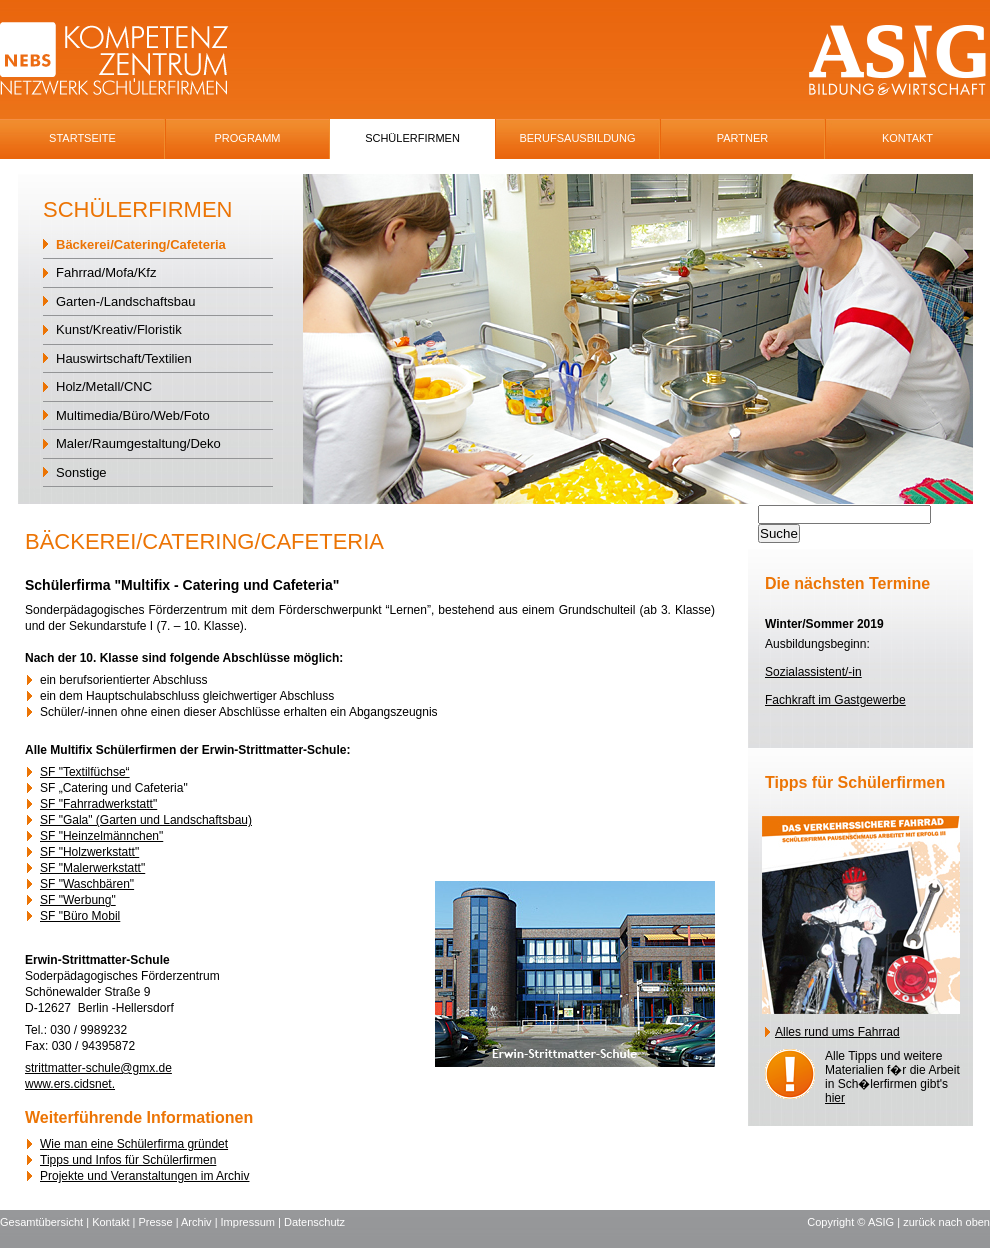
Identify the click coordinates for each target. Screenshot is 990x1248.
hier (835, 1098)
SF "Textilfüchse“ (85, 772)
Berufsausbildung (577, 138)
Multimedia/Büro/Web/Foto (133, 415)
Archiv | (201, 1222)
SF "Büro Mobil (80, 916)
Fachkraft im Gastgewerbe (835, 700)
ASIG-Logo (897, 60)
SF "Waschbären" (87, 884)
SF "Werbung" (78, 900)
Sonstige (81, 472)
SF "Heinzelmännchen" (101, 836)
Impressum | (252, 1222)
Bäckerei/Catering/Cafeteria (141, 244)
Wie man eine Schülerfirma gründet (134, 1144)
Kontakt (907, 138)
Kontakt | (115, 1222)
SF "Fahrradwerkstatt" (98, 804)
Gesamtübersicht (41, 1222)
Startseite (82, 138)
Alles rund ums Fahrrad (837, 1032)
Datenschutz (314, 1222)
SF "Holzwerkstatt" (89, 852)
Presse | (159, 1222)
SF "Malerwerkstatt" (92, 868)
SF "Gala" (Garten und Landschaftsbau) (146, 820)
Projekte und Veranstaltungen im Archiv (144, 1176)
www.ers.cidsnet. (70, 1084)
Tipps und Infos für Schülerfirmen (128, 1160)
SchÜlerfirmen (412, 138)
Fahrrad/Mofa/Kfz (106, 272)
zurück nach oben (946, 1222)
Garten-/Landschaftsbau (125, 301)
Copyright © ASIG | (855, 1222)
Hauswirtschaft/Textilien (124, 358)
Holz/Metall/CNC (104, 386)
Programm (248, 138)
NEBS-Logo (125, 60)
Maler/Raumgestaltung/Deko (138, 443)
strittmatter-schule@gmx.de (98, 1068)
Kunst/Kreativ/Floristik (119, 329)
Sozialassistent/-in (813, 672)
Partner (743, 138)
